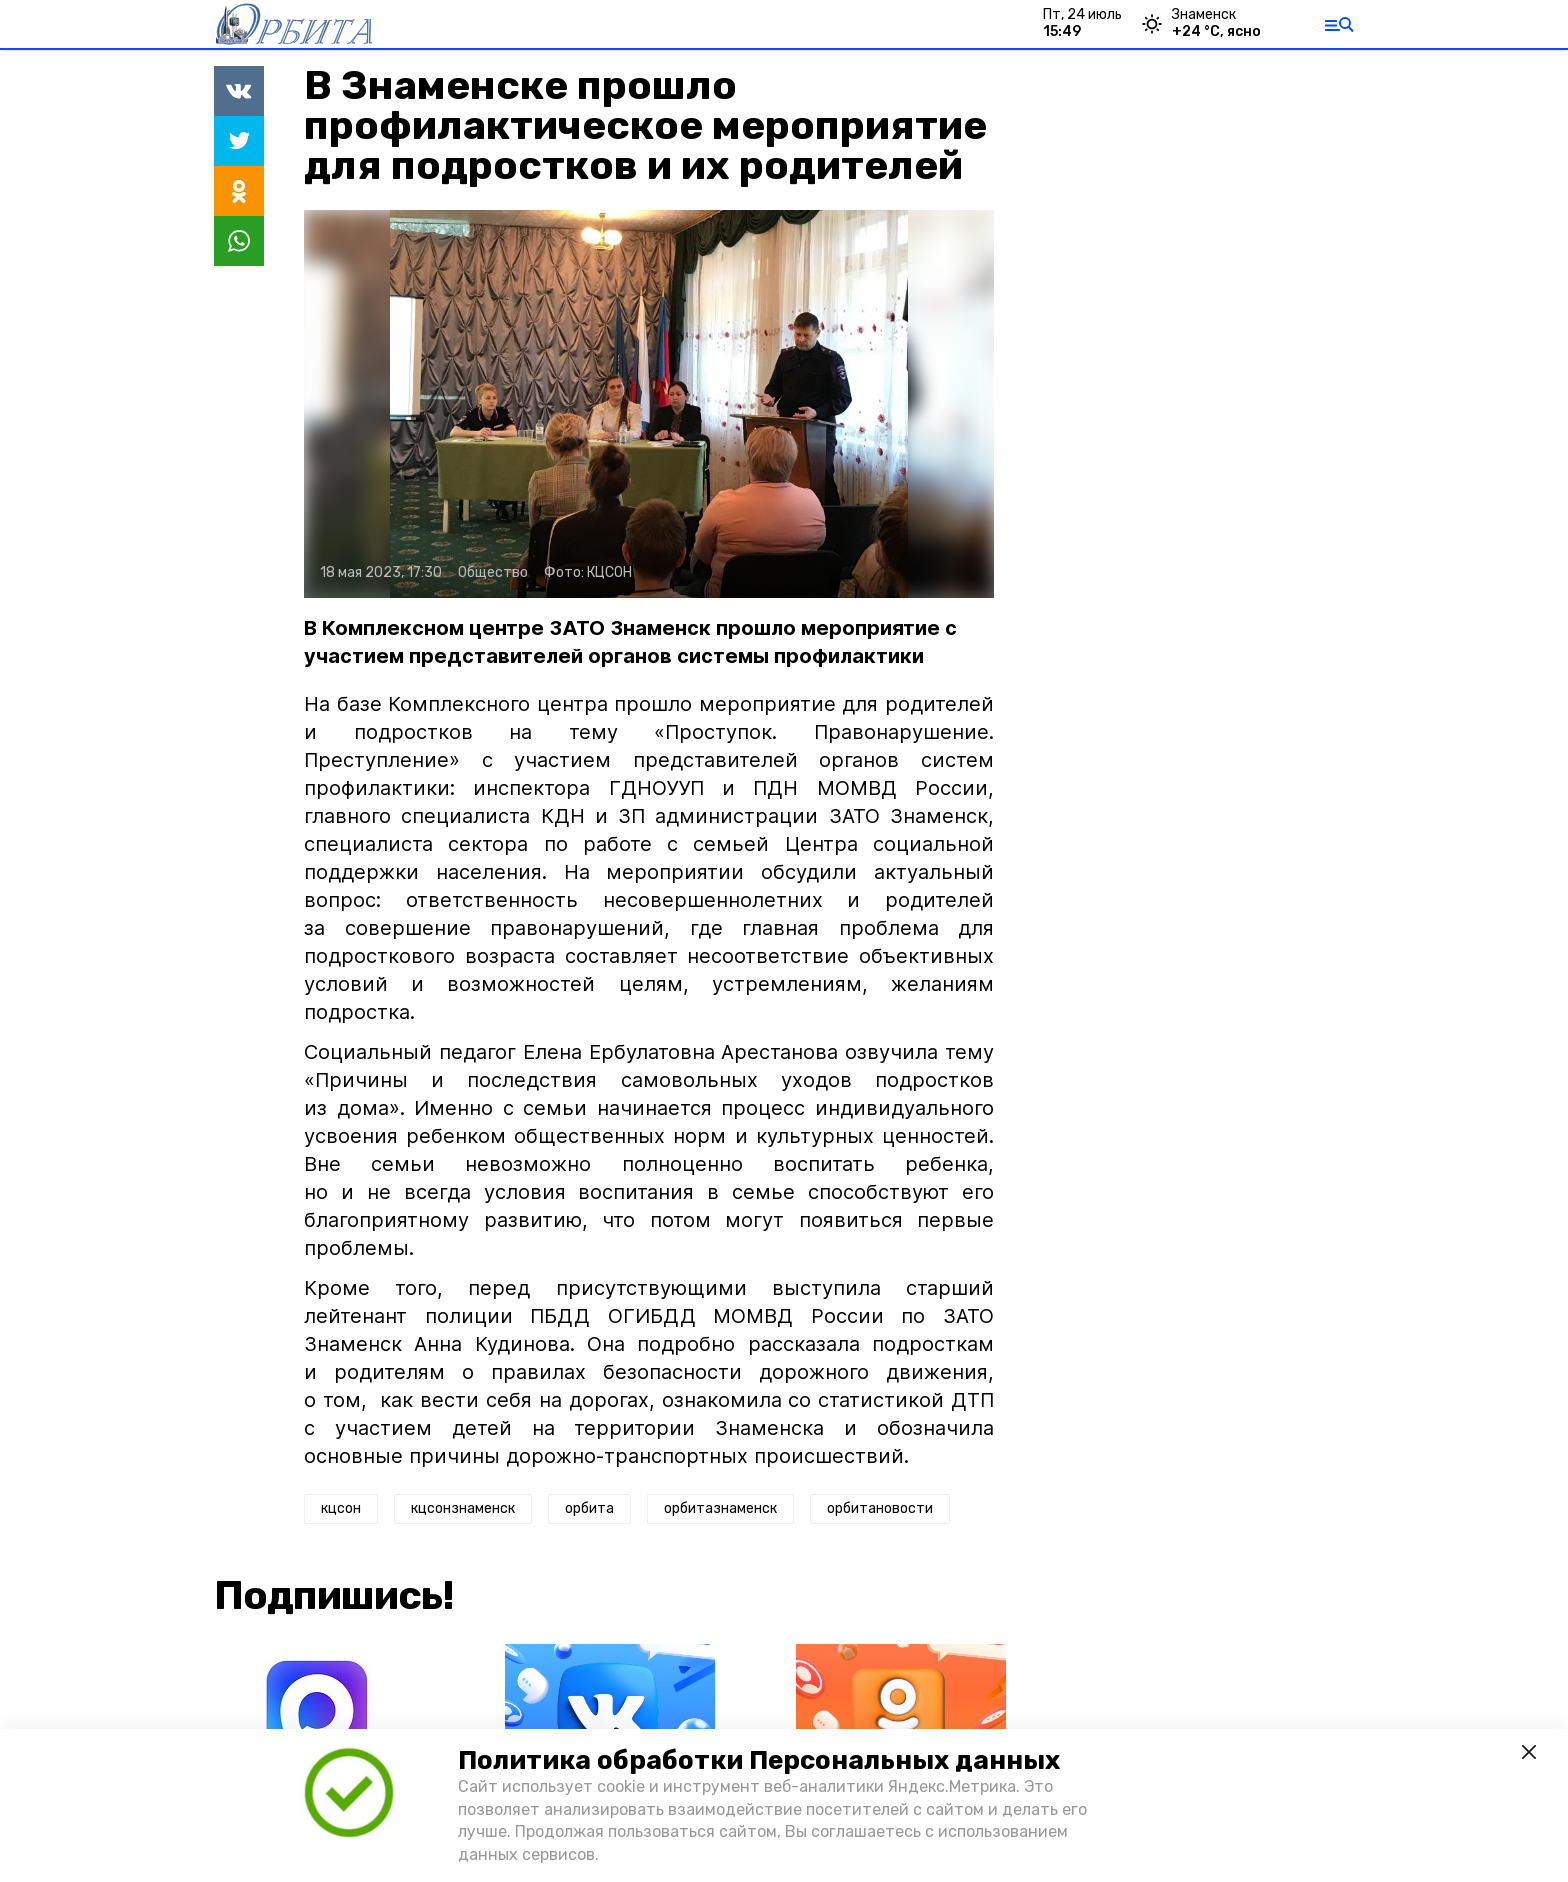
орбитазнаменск (720, 1508)
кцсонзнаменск (463, 1508)
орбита (589, 1508)
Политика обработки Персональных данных (759, 1760)
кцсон (341, 1508)
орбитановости (880, 1508)
